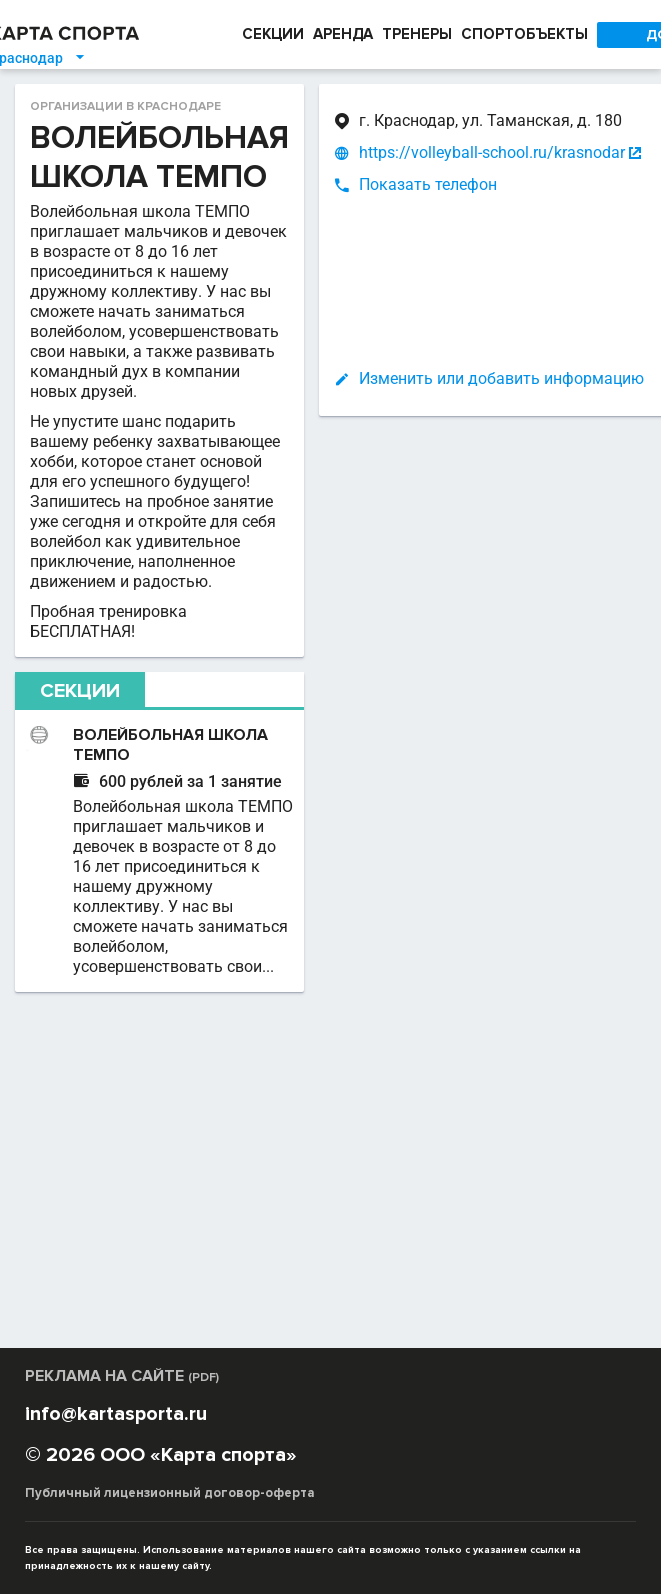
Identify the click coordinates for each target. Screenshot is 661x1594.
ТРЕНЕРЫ (417, 34)
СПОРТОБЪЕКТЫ (524, 34)
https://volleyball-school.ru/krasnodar (419, 153)
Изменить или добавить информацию (428, 378)
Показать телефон (355, 184)
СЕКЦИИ (273, 34)
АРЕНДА (343, 34)
